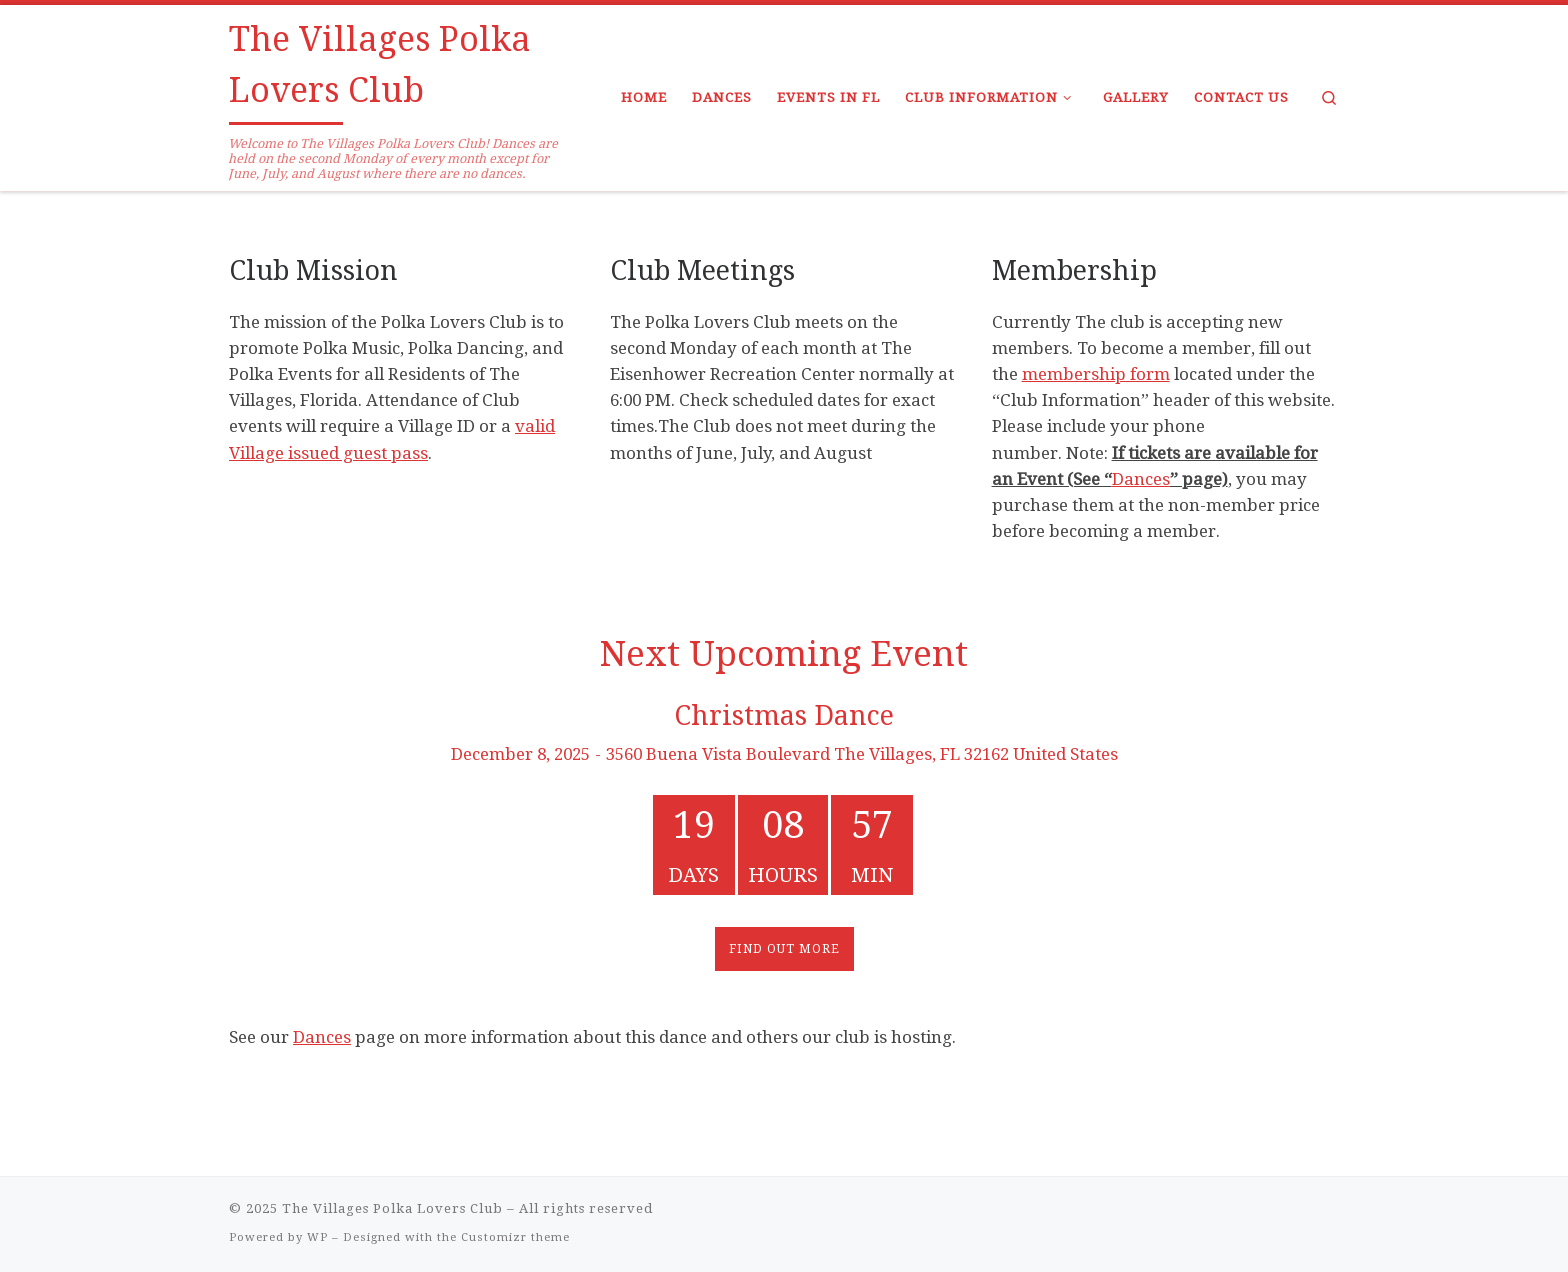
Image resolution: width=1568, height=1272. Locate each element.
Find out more (784, 949)
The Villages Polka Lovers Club (392, 1208)
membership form (1096, 374)
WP (317, 1237)
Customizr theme (515, 1237)
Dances (1141, 479)
